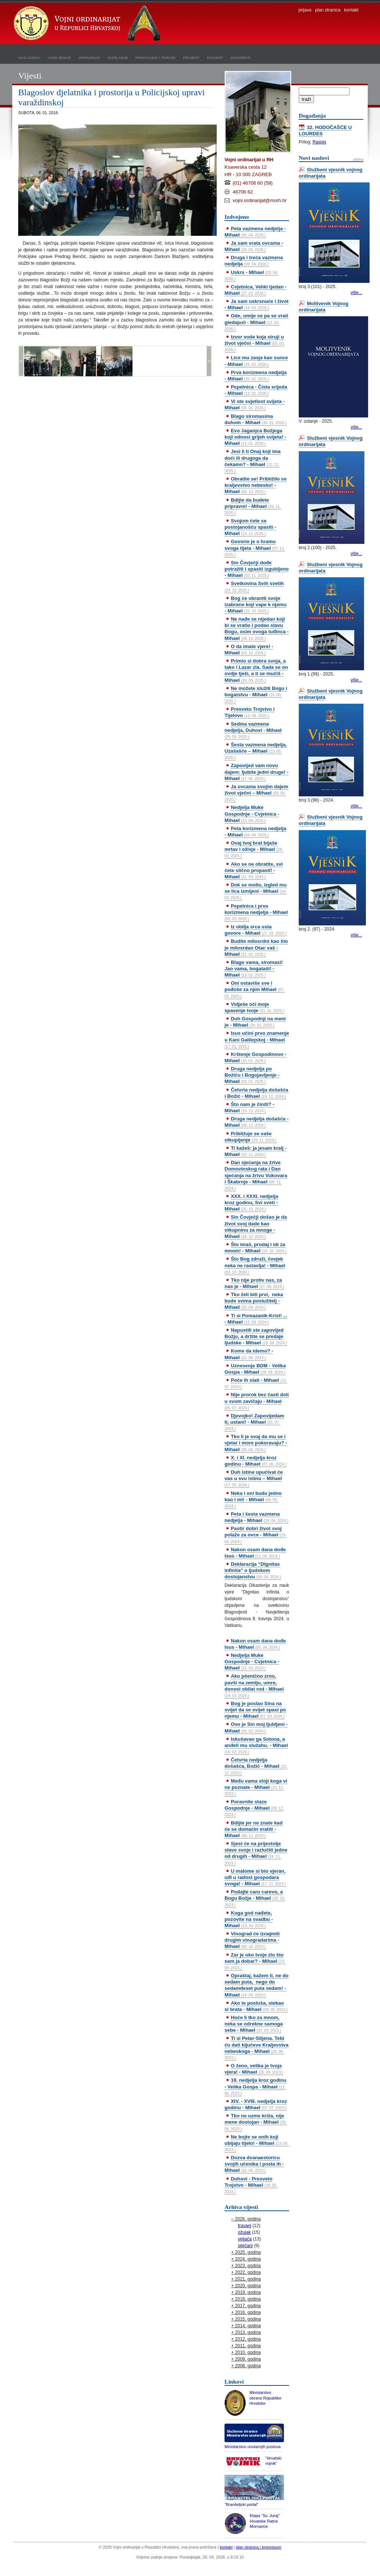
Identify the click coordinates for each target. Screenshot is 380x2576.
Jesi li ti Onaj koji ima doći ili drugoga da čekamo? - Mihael (253, 461)
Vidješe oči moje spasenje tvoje (254, 1007)
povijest (215, 57)
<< (21, 361)
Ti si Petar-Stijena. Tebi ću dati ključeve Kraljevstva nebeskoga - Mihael (256, 2047)
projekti (191, 57)
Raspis (319, 142)
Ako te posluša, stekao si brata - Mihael (256, 2006)
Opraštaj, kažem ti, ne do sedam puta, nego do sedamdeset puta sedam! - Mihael (256, 1985)
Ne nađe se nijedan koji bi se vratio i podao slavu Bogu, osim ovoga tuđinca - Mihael (257, 628)
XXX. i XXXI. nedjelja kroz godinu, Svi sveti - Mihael (251, 1202)
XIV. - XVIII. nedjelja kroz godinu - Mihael (256, 2104)
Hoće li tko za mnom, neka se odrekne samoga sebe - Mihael (254, 2024)
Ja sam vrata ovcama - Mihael (254, 246)
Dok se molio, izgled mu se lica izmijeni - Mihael (255, 891)
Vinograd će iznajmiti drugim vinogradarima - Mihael (252, 1940)
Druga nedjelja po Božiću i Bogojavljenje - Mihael (252, 1075)
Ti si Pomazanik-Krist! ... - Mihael (256, 1319)
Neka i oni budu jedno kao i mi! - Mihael (253, 1499)
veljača (245, 2239)
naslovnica (29, 57)
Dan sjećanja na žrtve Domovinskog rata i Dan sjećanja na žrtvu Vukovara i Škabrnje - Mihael (256, 1175)
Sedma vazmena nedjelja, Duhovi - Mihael (253, 730)
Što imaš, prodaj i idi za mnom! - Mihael (255, 1248)
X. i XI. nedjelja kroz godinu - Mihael (255, 1461)
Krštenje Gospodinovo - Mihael (255, 1057)
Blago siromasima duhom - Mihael (255, 419)
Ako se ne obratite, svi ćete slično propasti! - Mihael (254, 870)
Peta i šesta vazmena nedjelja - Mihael (256, 1517)
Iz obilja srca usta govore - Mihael (255, 930)
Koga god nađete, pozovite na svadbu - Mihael (249, 1919)
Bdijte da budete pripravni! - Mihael (253, 506)
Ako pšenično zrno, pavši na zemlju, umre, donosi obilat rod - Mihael (254, 1685)
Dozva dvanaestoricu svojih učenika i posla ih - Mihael (254, 2164)
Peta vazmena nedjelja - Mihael (255, 232)
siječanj (245, 2245)
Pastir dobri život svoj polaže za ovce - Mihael (255, 1534)
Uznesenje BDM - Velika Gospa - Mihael (255, 1369)
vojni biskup (59, 57)
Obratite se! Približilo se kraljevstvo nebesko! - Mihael (255, 485)
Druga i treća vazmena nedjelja (254, 261)
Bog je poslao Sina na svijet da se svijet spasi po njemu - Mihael (255, 1710)
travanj (244, 2225)
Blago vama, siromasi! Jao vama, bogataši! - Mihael (254, 969)
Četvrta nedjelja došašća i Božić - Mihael (256, 1093)
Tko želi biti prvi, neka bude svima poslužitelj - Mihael (254, 1301)
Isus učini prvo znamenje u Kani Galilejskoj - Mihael (257, 1039)
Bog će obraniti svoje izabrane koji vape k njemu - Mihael (255, 604)
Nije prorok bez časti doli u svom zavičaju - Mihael (257, 1401)
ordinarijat (89, 57)
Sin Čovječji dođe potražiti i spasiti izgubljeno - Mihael (257, 569)
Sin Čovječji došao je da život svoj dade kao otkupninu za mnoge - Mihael (256, 1226)
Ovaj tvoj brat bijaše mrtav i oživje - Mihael (254, 849)
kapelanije (118, 57)
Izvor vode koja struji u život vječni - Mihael (255, 343)
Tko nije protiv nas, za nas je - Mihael (254, 1283)
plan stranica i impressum (258, 2547)
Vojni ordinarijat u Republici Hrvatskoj (88, 24)
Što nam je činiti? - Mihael (249, 1107)
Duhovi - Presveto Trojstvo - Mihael (251, 2185)
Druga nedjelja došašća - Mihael (256, 1122)
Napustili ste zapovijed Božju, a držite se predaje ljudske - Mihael (256, 1336)
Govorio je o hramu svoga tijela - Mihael (255, 548)
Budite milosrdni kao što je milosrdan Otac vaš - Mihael (256, 947)
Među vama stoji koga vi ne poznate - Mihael (256, 1787)
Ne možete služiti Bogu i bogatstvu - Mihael (256, 694)
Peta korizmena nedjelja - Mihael (255, 832)
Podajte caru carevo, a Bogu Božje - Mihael (255, 1898)
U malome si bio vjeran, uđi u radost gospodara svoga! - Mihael (255, 1877)
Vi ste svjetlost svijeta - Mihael (255, 404)
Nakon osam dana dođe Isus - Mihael (255, 1553)
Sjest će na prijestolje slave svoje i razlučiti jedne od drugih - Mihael (256, 1853)
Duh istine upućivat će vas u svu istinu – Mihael (254, 1478)
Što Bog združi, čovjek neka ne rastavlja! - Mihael (255, 1265)
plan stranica (327, 10)
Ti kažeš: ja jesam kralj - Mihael (255, 1151)
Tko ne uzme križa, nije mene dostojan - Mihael (256, 2122)
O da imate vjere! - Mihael (249, 649)
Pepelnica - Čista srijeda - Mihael (256, 390)
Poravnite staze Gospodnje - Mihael (254, 1808)
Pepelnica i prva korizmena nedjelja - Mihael (256, 912)
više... (356, 292)
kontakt (351, 10)
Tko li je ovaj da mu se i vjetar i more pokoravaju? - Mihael (256, 1443)
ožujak (244, 2232)
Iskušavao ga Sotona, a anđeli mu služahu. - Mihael (256, 1745)
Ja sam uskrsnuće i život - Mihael (256, 304)
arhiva (358, 159)
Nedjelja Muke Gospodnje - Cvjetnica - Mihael (252, 814)
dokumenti (240, 57)
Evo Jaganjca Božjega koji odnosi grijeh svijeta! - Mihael (255, 437)
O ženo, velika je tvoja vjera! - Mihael (254, 2069)
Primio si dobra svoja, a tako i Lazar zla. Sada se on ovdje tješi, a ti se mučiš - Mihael (256, 670)
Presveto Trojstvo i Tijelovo (250, 712)
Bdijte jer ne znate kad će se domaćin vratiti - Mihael (253, 1829)
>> (209, 361)
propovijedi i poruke (155, 57)
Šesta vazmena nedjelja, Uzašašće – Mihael (256, 751)
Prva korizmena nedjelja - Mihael (255, 376)
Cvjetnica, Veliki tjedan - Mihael (255, 290)
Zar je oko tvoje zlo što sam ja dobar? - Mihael (255, 1961)
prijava (304, 10)
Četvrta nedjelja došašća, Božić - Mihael (256, 1766)
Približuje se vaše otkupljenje (250, 1137)
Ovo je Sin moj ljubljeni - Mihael (256, 1727)
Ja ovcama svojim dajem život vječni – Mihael (256, 793)
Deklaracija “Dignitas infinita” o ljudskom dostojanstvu (253, 1570)
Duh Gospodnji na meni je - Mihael (255, 1022)
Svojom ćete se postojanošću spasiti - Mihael (250, 527)
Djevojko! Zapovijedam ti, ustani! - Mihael (254, 1422)
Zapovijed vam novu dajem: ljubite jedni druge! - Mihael (256, 772)
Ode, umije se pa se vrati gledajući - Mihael (256, 322)
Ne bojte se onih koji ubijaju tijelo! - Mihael (257, 2143)
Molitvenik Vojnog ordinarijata (323, 307)
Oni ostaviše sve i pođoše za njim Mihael (255, 989)
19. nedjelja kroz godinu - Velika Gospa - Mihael (255, 2086)
